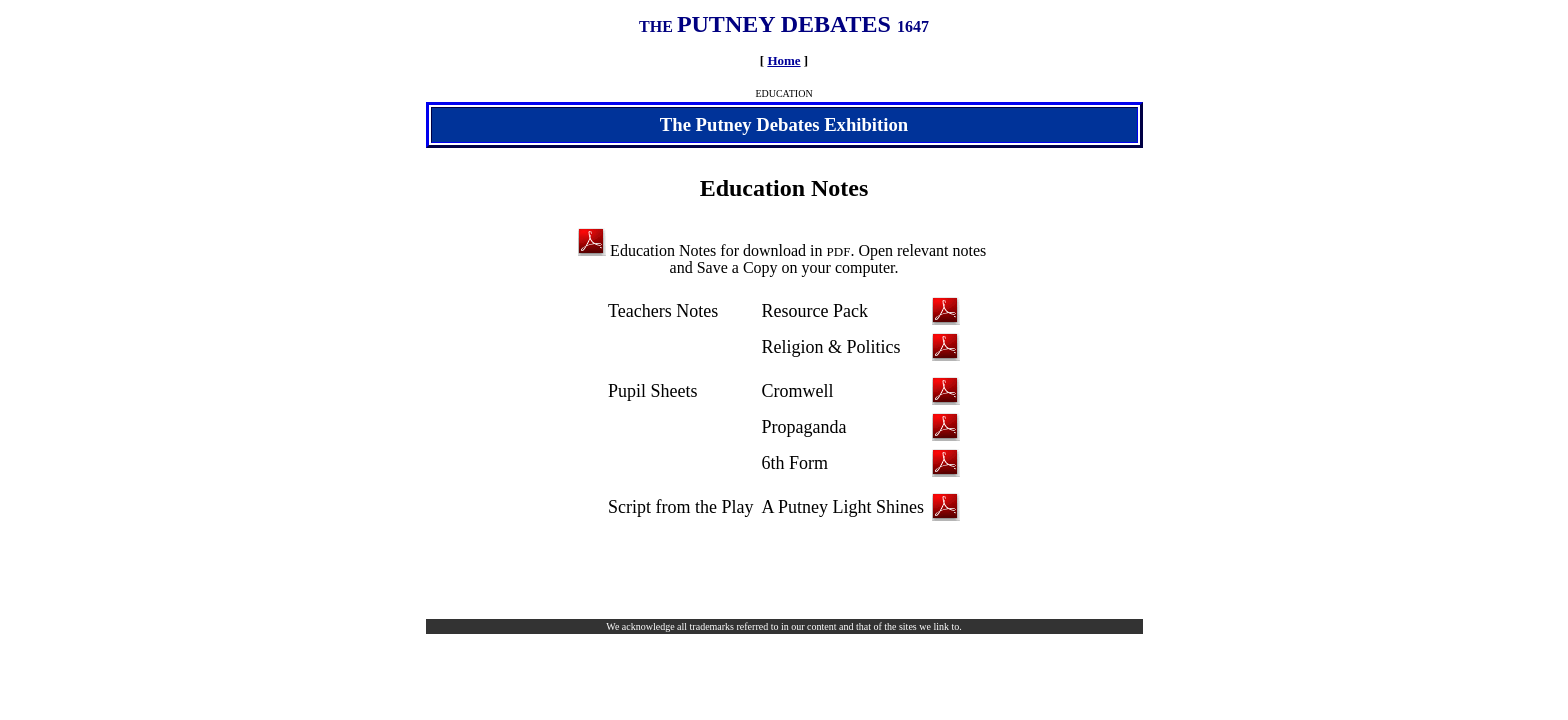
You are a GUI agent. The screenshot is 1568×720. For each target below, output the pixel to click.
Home (783, 60)
